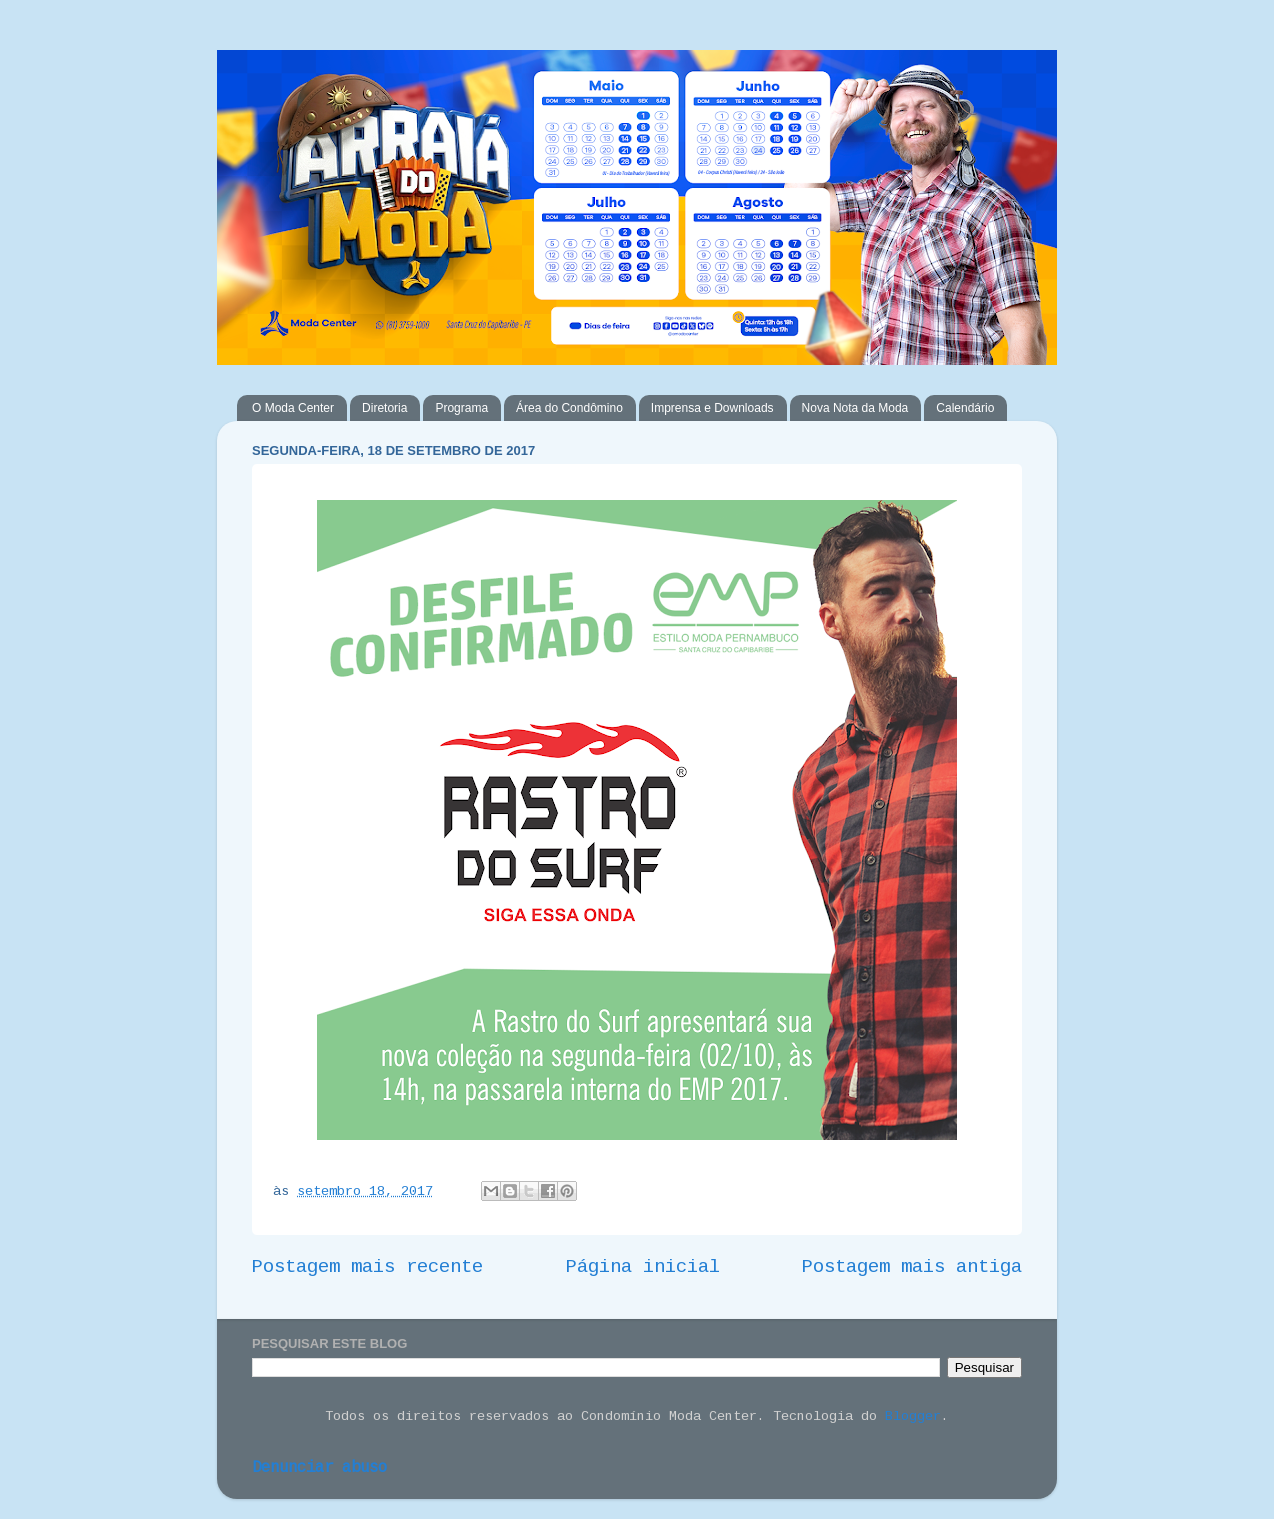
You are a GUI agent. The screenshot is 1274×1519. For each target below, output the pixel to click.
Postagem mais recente (367, 1267)
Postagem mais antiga (912, 1267)
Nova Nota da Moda (855, 408)
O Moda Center (293, 408)
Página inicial (643, 1267)
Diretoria (384, 408)
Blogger (913, 1416)
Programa (461, 408)
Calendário (965, 408)
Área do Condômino (569, 408)
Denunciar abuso (319, 1468)
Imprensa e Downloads (712, 408)
